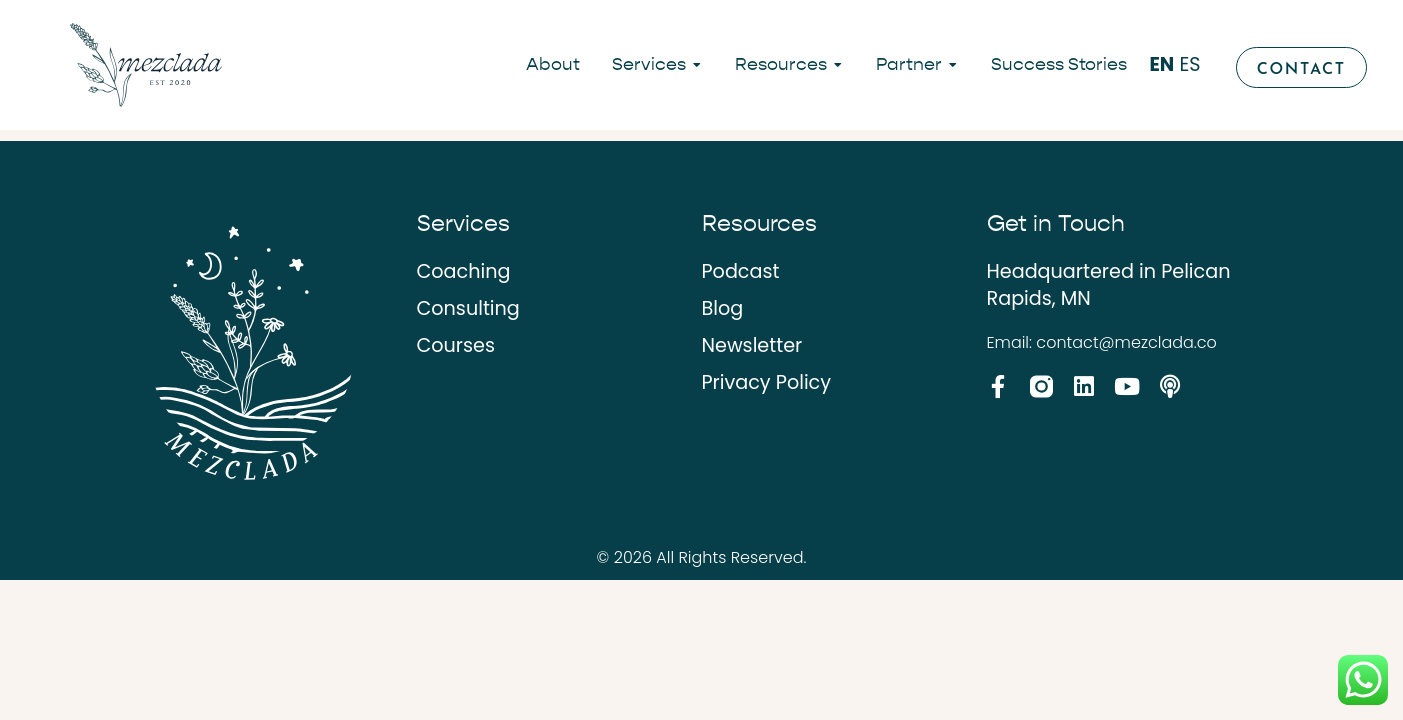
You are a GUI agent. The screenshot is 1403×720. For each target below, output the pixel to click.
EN (1161, 64)
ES (1189, 64)
